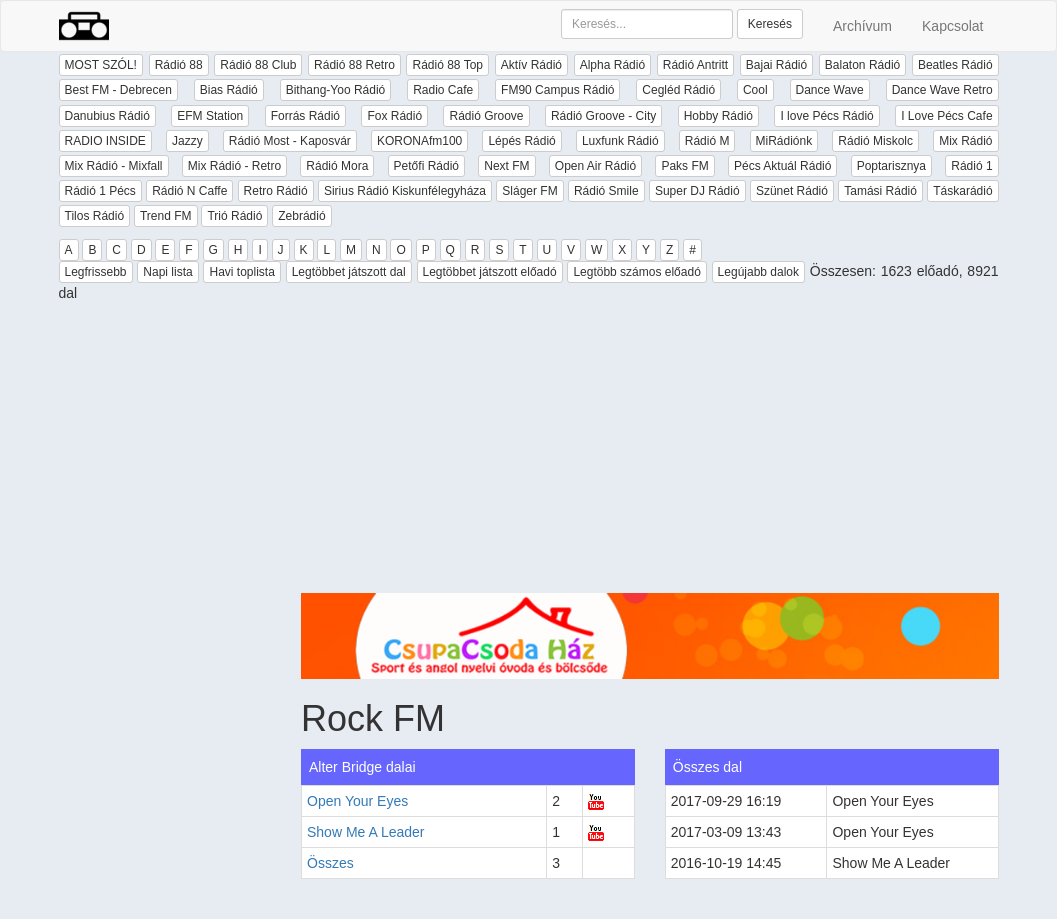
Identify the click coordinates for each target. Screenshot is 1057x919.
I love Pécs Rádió (826, 116)
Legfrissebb (96, 272)
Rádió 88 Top (447, 65)
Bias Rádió (229, 90)
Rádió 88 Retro (354, 65)
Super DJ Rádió (697, 191)
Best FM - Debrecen (118, 90)
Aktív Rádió (531, 65)
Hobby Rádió (718, 116)
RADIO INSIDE (105, 141)
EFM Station (210, 116)
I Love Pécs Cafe (946, 116)
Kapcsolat (952, 26)
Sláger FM (529, 191)
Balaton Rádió (862, 65)
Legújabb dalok (758, 272)
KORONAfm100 (419, 141)
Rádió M (707, 141)
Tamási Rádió (880, 191)
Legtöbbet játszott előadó (490, 272)
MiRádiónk (784, 141)
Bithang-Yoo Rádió (336, 90)
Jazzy (187, 141)
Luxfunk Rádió (620, 141)
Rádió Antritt (695, 65)
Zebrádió (301, 216)
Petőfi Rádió (426, 166)
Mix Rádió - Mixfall (114, 166)
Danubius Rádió (107, 116)
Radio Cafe (443, 90)
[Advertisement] (650, 453)
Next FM (506, 166)
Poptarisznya (891, 166)
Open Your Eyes (357, 801)
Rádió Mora (337, 166)
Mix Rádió (965, 141)
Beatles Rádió (955, 65)
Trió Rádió (234, 216)
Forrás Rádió (305, 116)
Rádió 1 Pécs (100, 191)
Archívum (862, 26)
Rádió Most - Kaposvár (290, 141)
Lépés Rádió (521, 141)
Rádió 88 (179, 65)
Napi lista (167, 272)
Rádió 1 (971, 166)
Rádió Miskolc (875, 141)
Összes (330, 863)
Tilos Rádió (95, 216)
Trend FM (166, 216)
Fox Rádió (394, 116)
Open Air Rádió (595, 166)
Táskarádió (962, 191)
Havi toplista (241, 272)
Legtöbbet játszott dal (349, 272)
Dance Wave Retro (942, 90)
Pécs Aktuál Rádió (782, 166)
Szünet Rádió (792, 191)
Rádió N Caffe (189, 191)
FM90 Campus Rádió (557, 90)
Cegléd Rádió (678, 90)
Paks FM (684, 166)
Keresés (770, 24)
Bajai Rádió (776, 65)
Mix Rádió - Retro (234, 166)
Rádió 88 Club (258, 65)
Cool (755, 90)
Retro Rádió (276, 191)
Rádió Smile (606, 191)
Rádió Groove (486, 116)
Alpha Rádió (612, 65)
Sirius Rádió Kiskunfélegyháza (405, 191)
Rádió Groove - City (603, 116)
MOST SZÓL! (101, 65)
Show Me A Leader (366, 832)
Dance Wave (830, 90)
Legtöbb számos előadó (636, 272)
